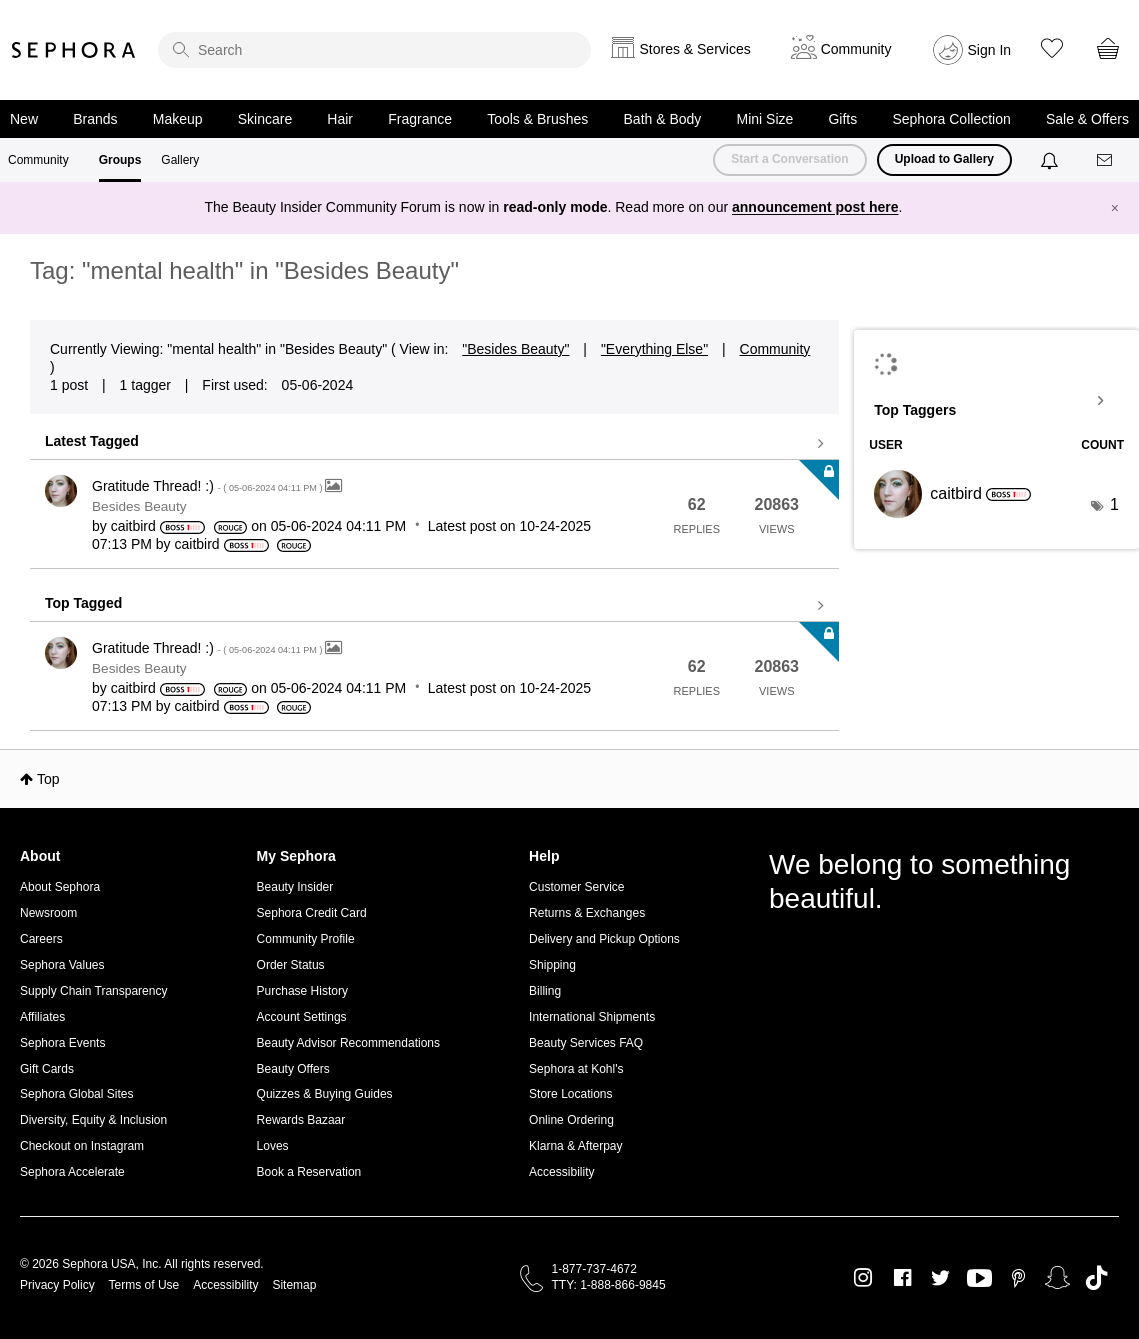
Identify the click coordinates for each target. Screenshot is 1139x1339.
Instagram (863, 1278)
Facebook (902, 1278)
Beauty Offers (293, 1069)
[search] (374, 50)
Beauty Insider (295, 887)
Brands (95, 119)
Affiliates (42, 1017)
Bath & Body (663, 119)
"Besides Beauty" (515, 349)
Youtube (979, 1279)
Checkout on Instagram (82, 1146)
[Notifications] (1051, 160)
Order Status (291, 965)
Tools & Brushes (537, 119)
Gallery (180, 160)
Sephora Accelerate (72, 1172)
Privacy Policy (57, 1285)
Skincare (265, 119)
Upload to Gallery (944, 159)
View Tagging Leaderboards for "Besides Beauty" (996, 401)
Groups (120, 160)
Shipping (552, 965)
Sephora (74, 50)
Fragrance (420, 119)
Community (38, 160)
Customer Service (576, 887)
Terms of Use (144, 1285)
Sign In (990, 50)
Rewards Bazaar (301, 1120)
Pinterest (1018, 1278)
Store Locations (570, 1094)
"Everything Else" (654, 349)
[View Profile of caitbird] (133, 526)
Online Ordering (571, 1120)
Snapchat (1057, 1278)
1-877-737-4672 (594, 1269)
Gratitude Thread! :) (208, 486)
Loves (273, 1146)
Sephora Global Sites (76, 1094)
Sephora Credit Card (312, 913)
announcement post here (815, 207)
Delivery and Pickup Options (604, 939)
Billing (545, 991)
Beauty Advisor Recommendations (348, 1043)
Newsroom (48, 913)
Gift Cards (47, 1069)
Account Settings (302, 1017)
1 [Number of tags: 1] (1114, 504)
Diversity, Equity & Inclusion (93, 1120)
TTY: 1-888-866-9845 (609, 1285)
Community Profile (306, 939)
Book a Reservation (309, 1172)
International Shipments (592, 1017)
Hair (340, 119)
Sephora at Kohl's (576, 1069)
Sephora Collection (951, 119)
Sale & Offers (1087, 119)
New (24, 119)
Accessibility (561, 1172)
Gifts (842, 119)
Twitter (940, 1278)
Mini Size (765, 119)
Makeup (178, 119)
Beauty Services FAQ (586, 1043)
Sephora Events (62, 1043)
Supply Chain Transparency (93, 991)
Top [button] (48, 779)
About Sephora (60, 887)
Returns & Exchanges (587, 913)
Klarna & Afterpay (575, 1146)
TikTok (1096, 1278)
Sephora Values (62, 965)
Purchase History (302, 991)
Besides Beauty (139, 506)
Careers (41, 939)
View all (434, 444)
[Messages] (1106, 160)
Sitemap (294, 1285)
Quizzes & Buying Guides (325, 1094)
